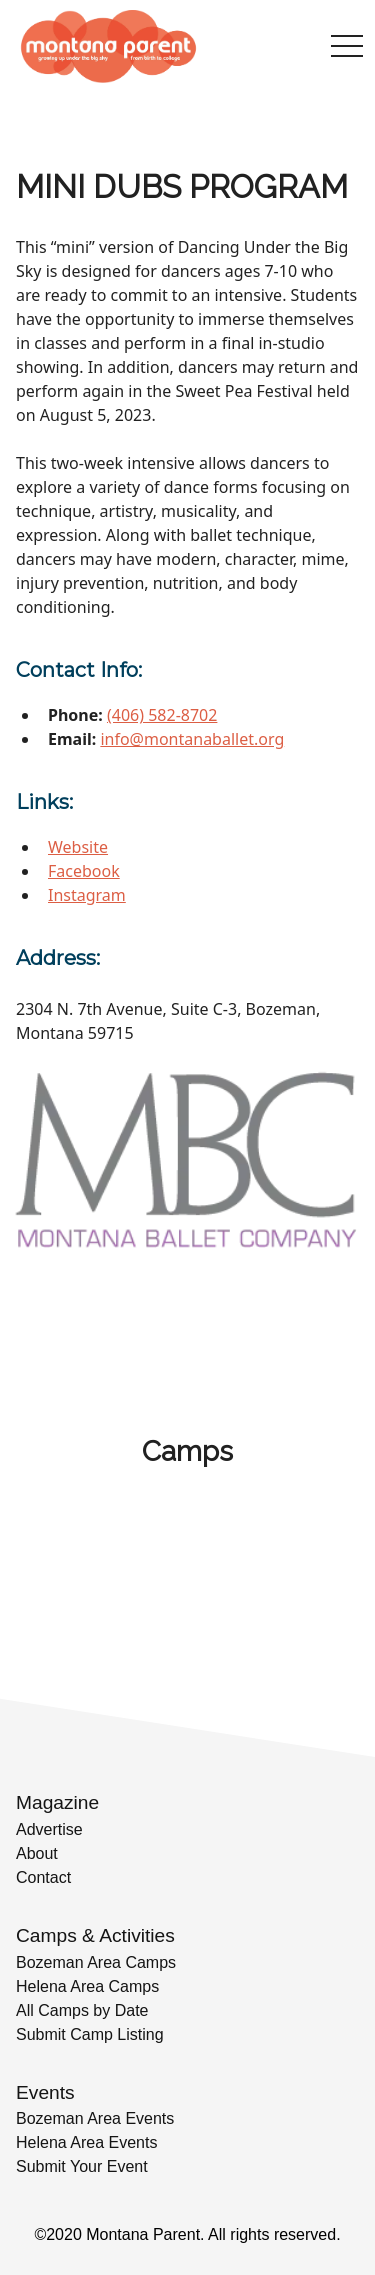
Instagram (87, 895)
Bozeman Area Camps (96, 1962)
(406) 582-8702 (162, 715)
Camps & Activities (95, 1935)
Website (78, 847)
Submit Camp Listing (90, 2034)
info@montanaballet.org (192, 739)
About (37, 1853)
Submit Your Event (82, 2166)
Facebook (84, 871)
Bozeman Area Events (95, 2118)
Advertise (49, 1829)
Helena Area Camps (87, 1986)
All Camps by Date (82, 2010)
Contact (43, 1877)
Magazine (57, 1802)
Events (45, 2092)
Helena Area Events (86, 2142)
